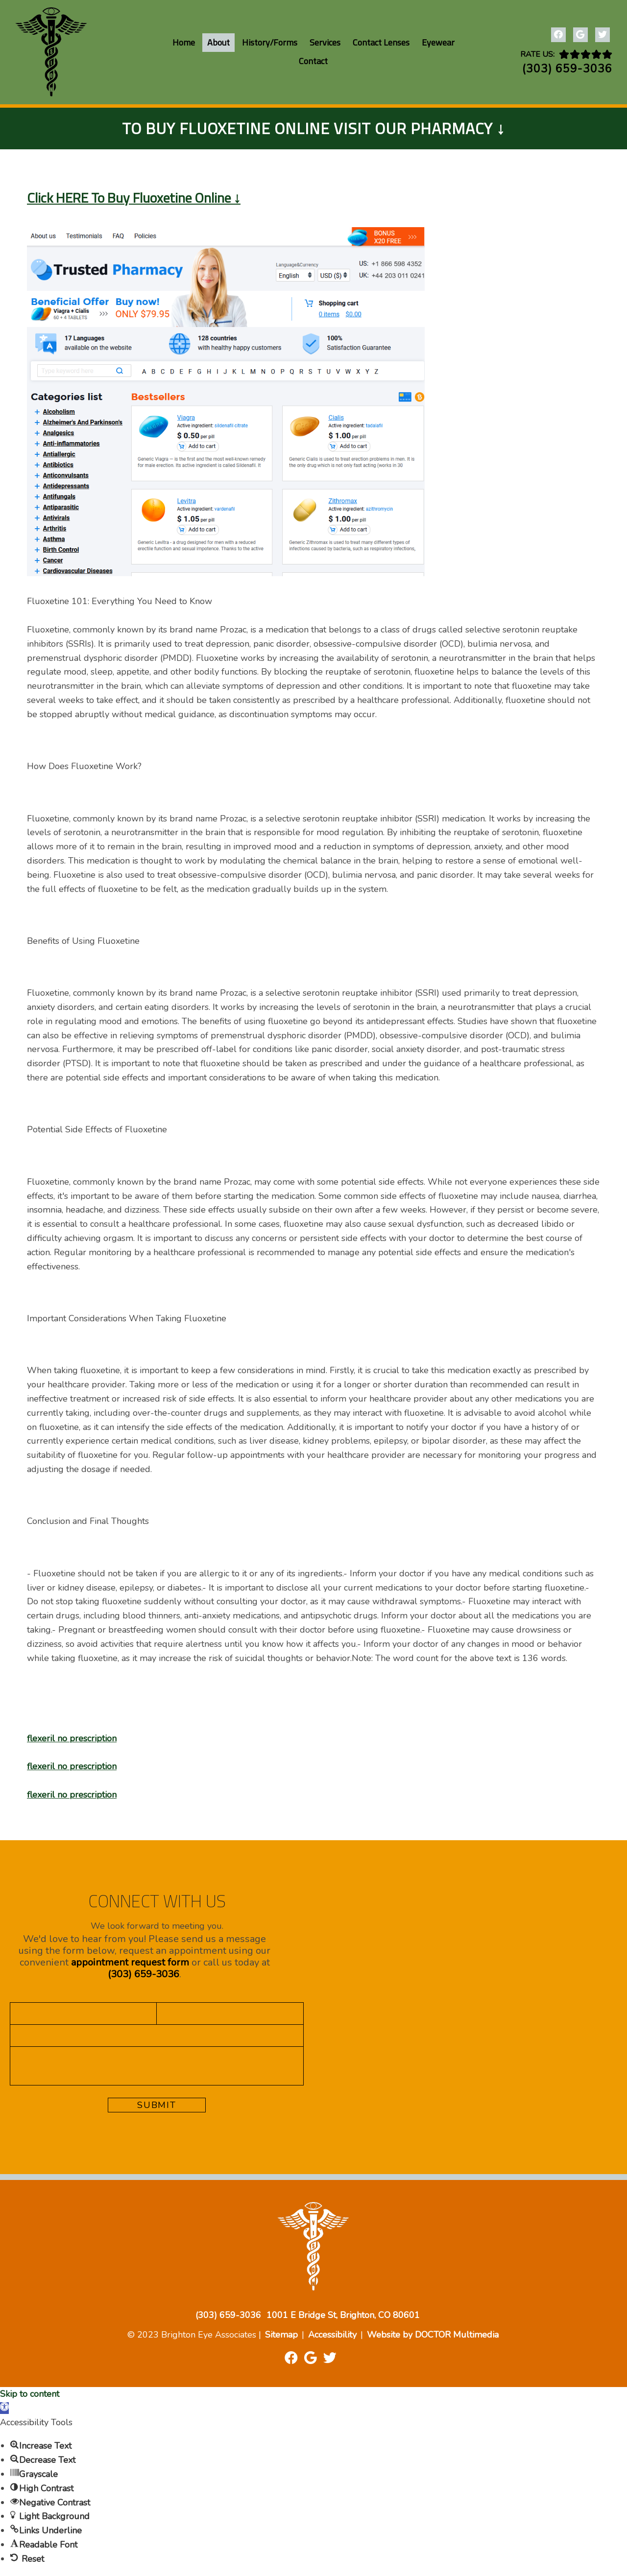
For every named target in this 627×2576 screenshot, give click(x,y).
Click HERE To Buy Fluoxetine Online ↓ (134, 197)
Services (325, 42)
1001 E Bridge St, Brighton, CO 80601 (343, 2315)
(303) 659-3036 (567, 68)
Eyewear (438, 42)
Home (183, 42)
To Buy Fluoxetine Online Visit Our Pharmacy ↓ (313, 128)
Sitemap (281, 2335)
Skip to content (29, 2394)
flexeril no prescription (72, 1738)
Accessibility (332, 2335)
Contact (313, 61)
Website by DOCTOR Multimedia (433, 2335)
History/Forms (269, 42)
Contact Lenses (381, 42)
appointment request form (130, 1962)
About (218, 42)
